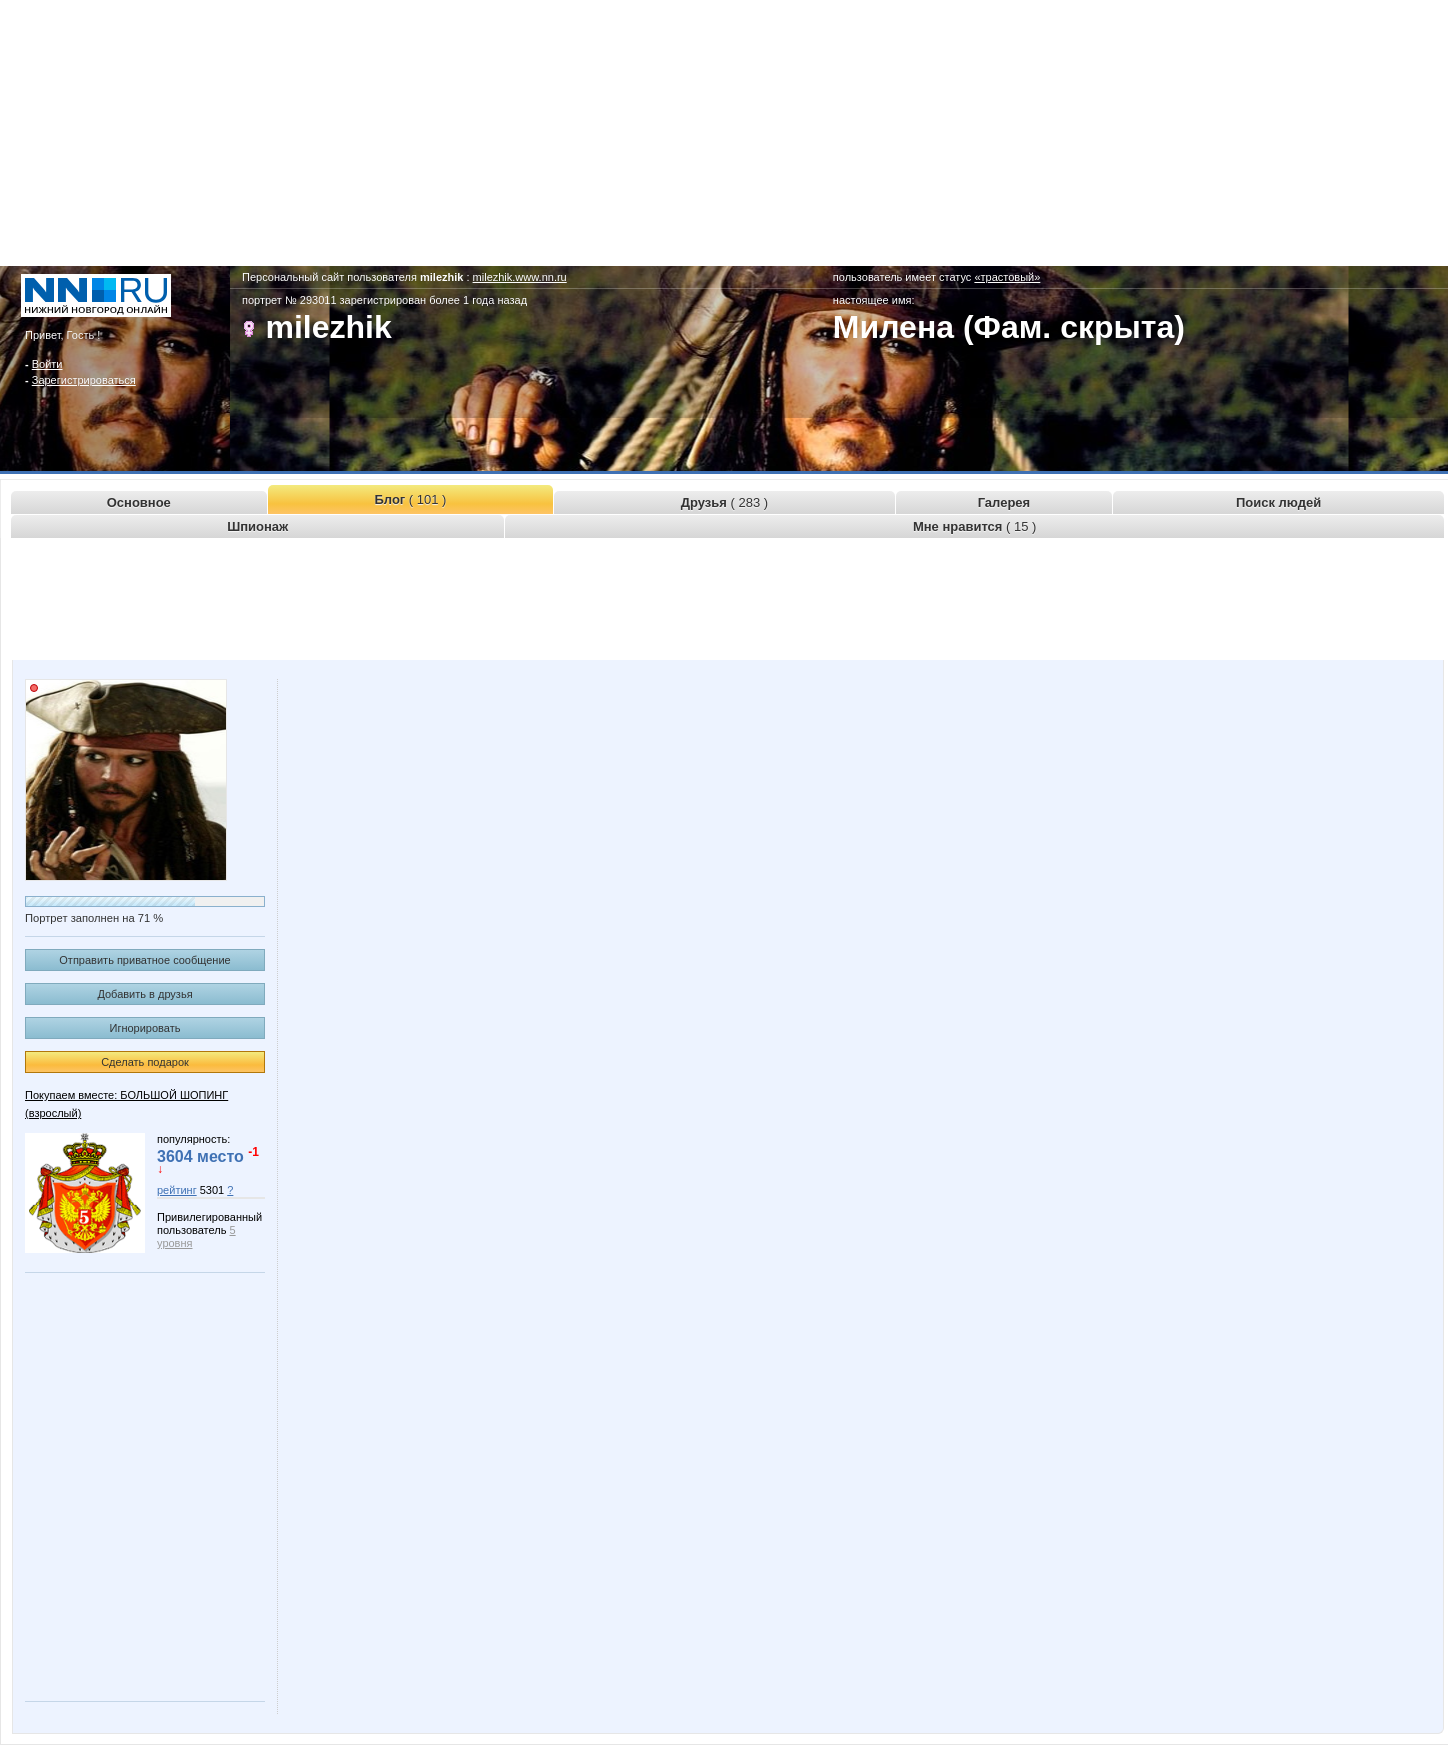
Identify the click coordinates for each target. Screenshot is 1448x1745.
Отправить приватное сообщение (144, 960)
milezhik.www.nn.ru (520, 277)
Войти (47, 364)
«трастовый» (1007, 277)
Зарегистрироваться (84, 380)
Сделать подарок (145, 1062)
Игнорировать (145, 1028)
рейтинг (177, 1190)
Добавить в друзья (144, 994)
